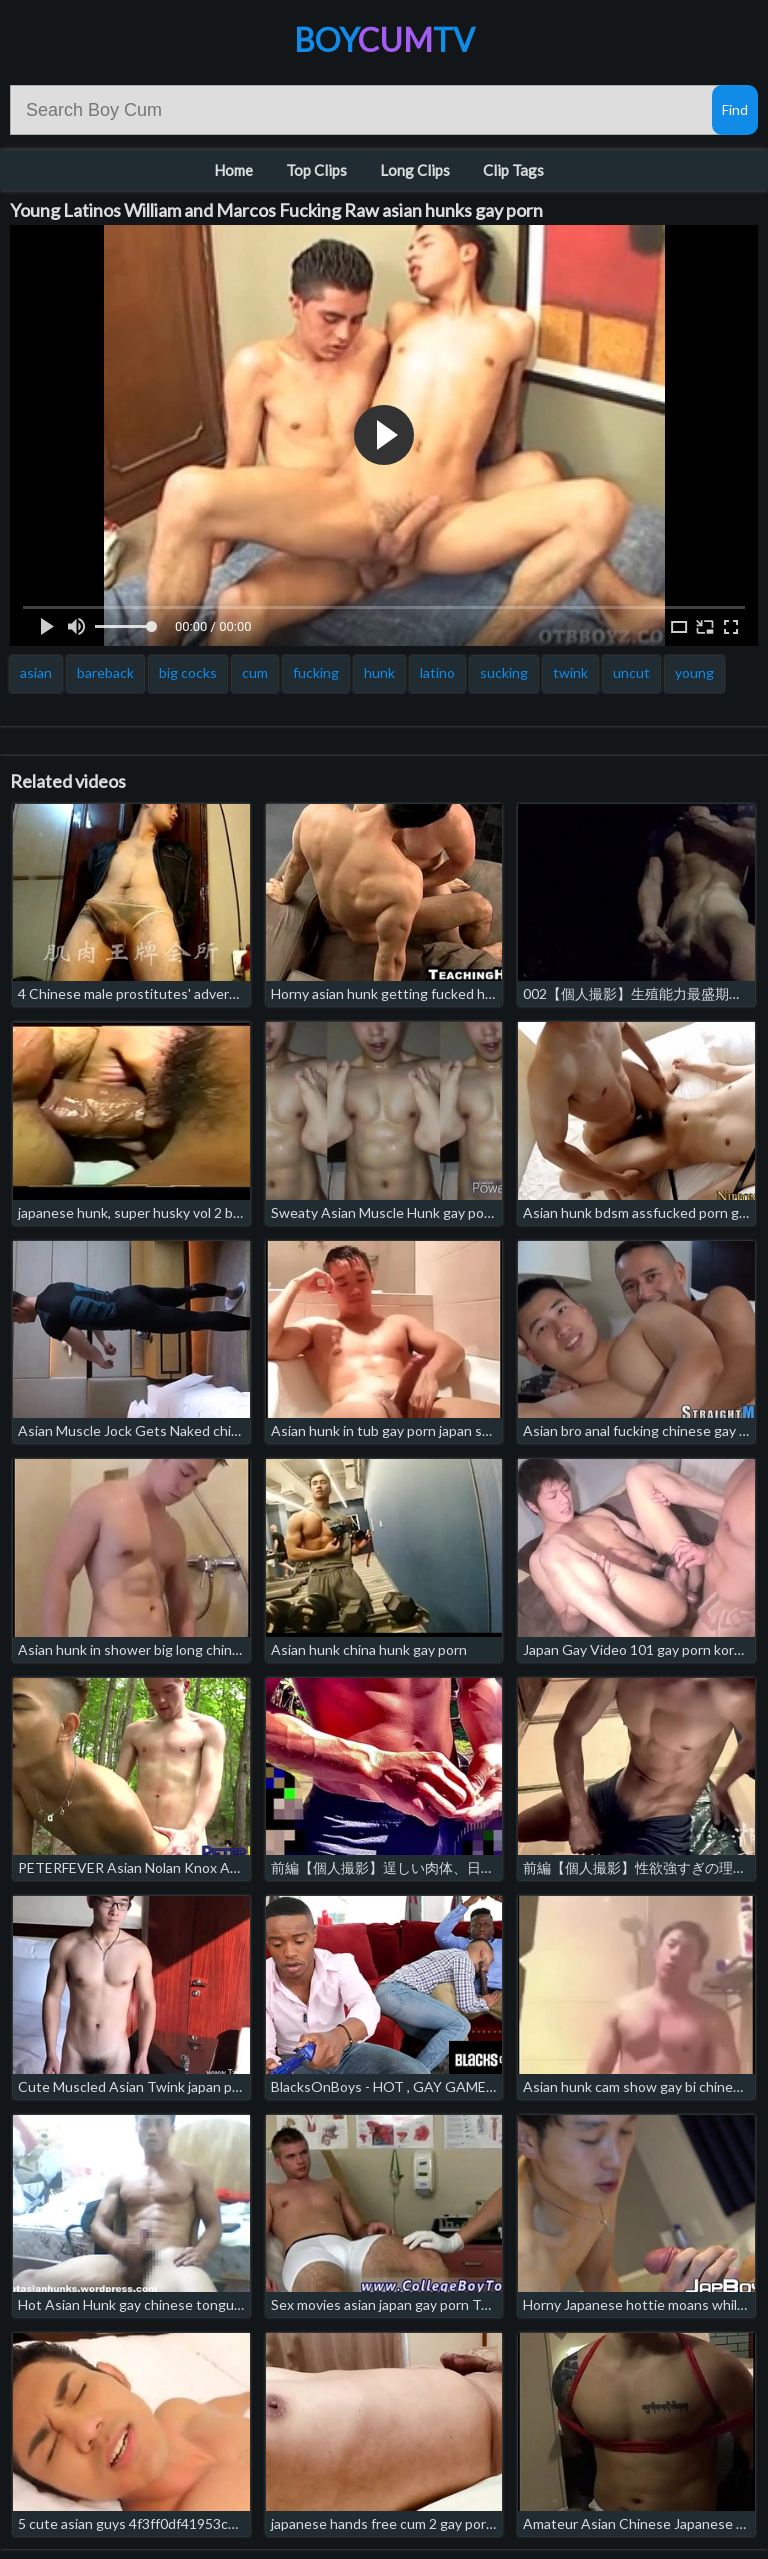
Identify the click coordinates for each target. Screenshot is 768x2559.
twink (570, 672)
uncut (631, 672)
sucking (504, 672)
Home (233, 170)
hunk (379, 672)
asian (36, 672)
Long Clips (415, 170)
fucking (316, 672)
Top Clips (316, 170)
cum (255, 672)
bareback (105, 672)
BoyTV (384, 39)
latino (437, 672)
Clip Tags (513, 170)
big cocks (188, 672)
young (694, 672)
